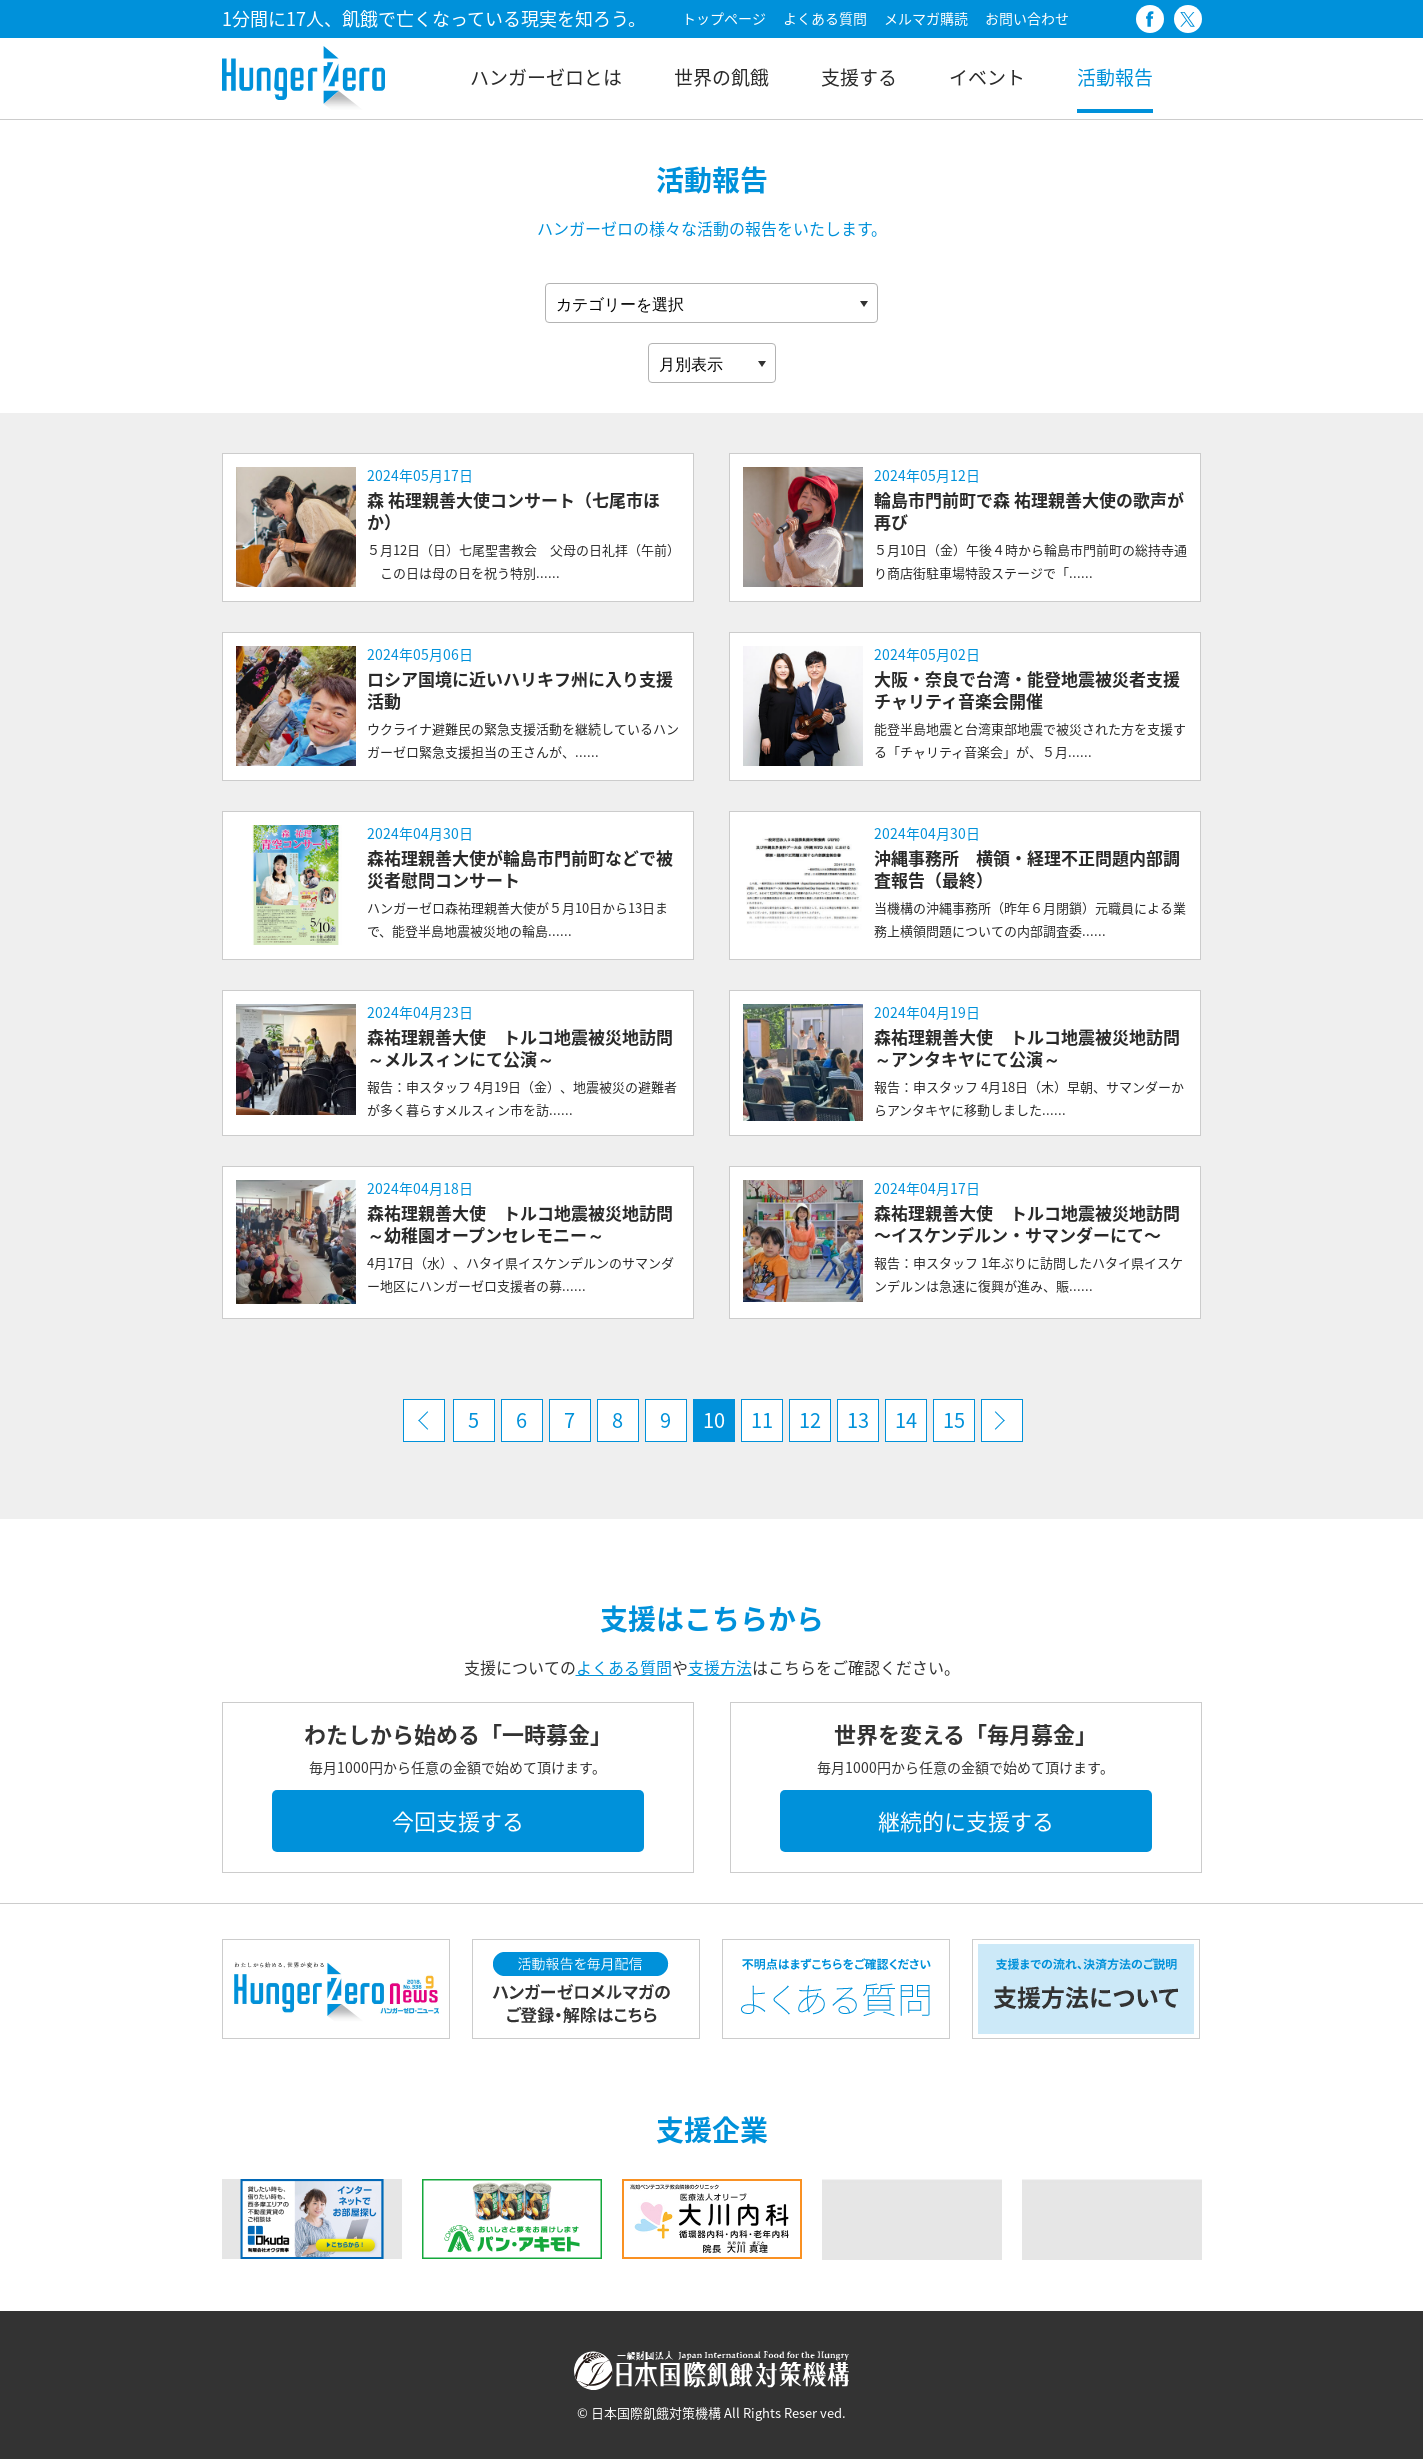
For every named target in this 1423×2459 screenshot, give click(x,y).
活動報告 (1115, 77)
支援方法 (720, 1667)
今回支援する (458, 1820)
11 (762, 1419)
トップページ (724, 18)
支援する (859, 77)
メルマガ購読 (926, 18)
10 (714, 1419)
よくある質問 (825, 18)
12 (810, 1419)
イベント (987, 77)
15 (954, 1419)
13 (858, 1419)
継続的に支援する (966, 1820)
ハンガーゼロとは (546, 77)
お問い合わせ (1027, 18)
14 (906, 1419)
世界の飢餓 (721, 77)
